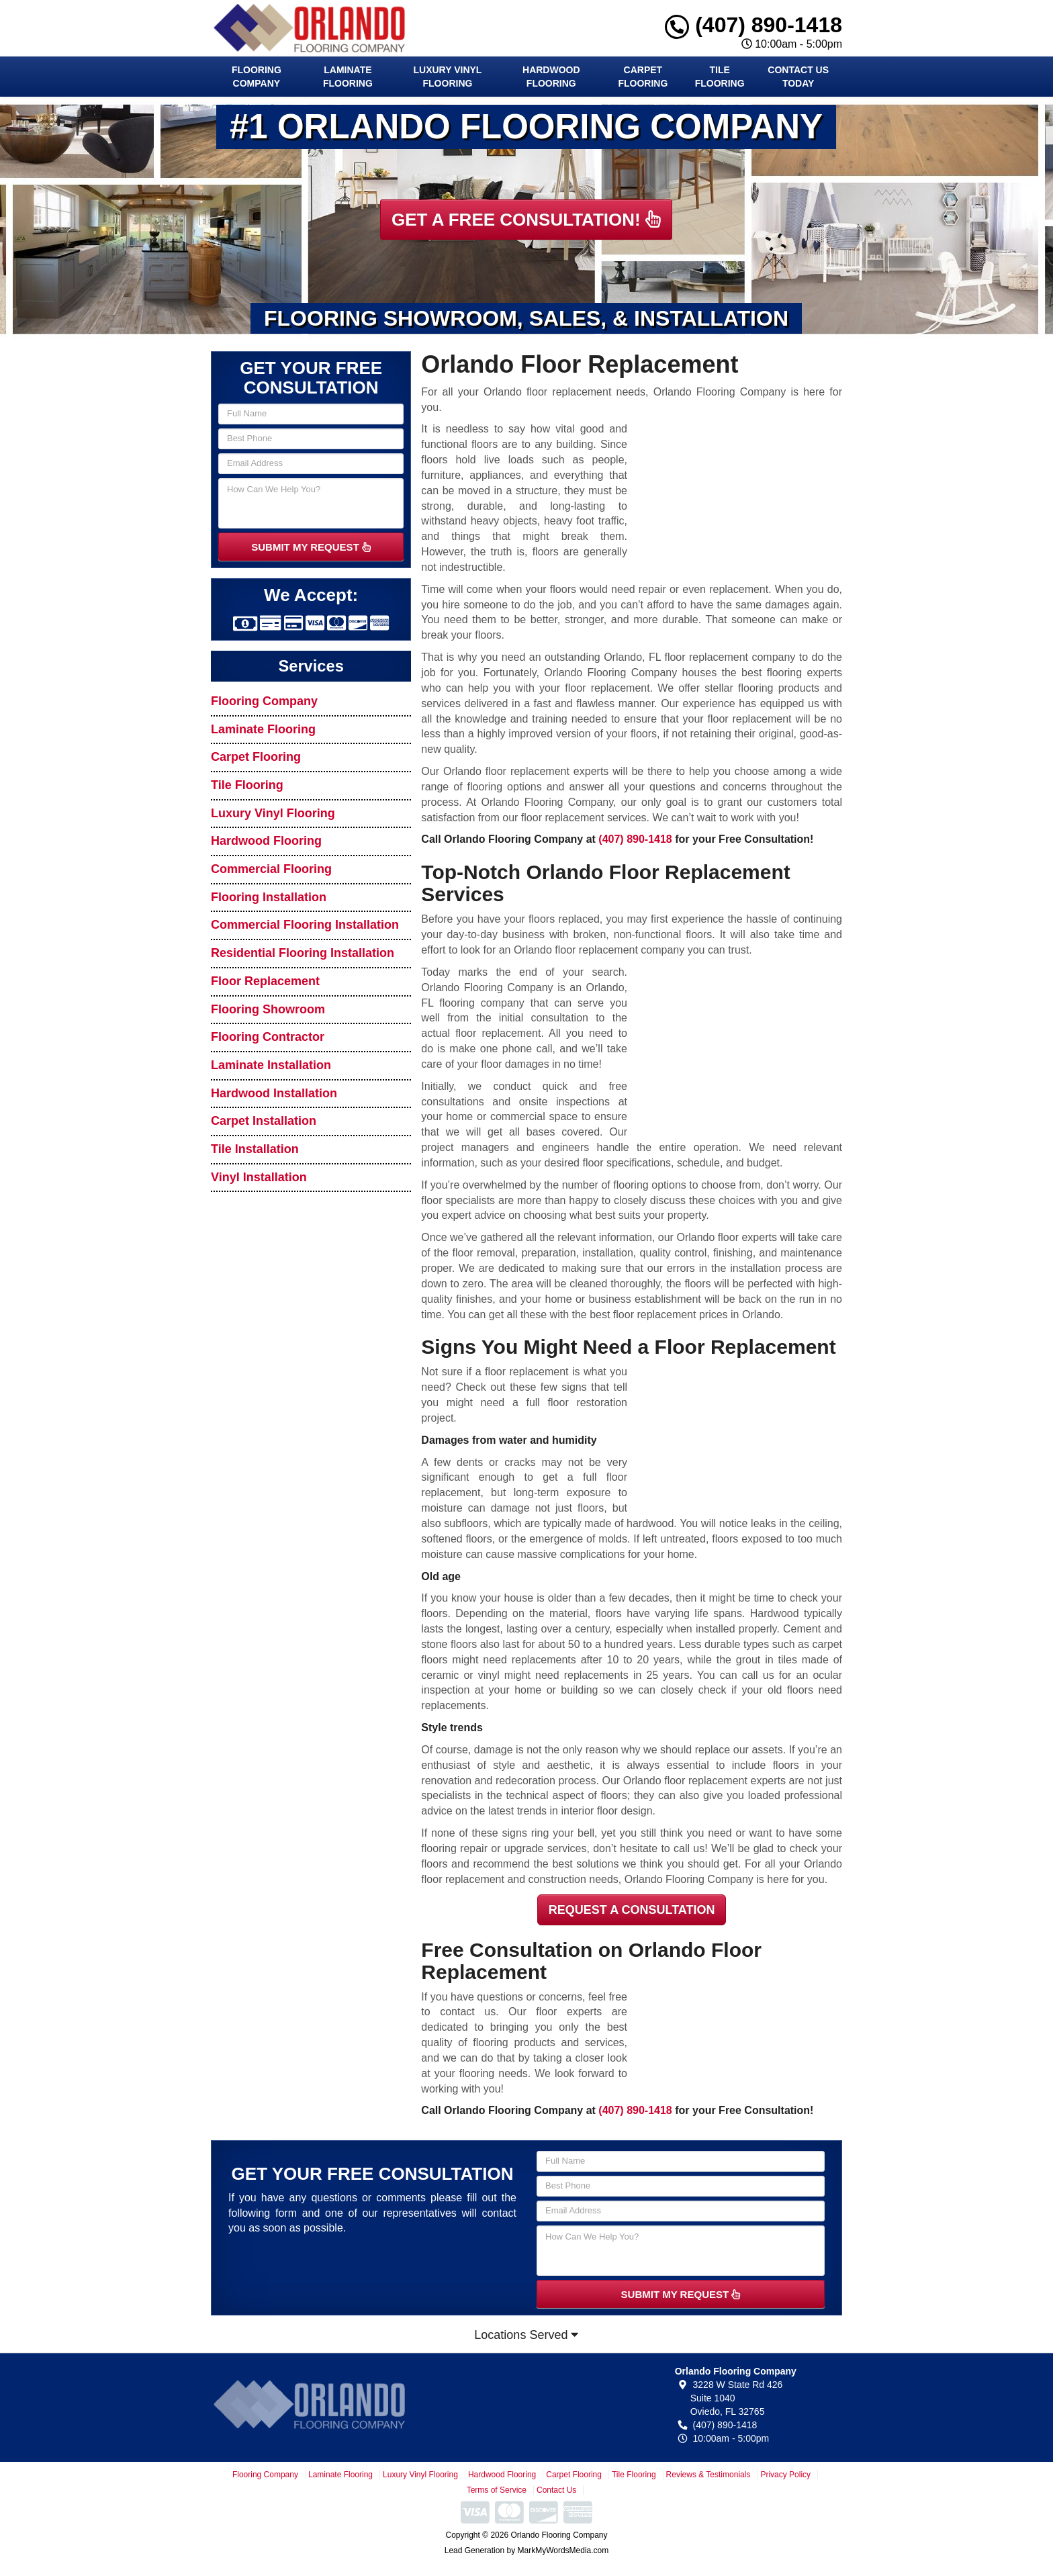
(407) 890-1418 (753, 25)
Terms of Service (496, 2490)
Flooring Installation (268, 897)
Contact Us (556, 2490)
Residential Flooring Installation (302, 953)
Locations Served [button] (526, 2335)
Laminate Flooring (348, 76)
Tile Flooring (720, 76)
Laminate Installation (271, 1065)
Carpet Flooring (643, 76)
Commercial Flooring (271, 869)
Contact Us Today (798, 76)
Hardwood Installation (274, 1093)
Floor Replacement (265, 981)
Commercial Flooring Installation (305, 924)
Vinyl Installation (259, 1177)
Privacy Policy (785, 2474)
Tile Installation (255, 1149)
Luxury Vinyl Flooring (448, 76)
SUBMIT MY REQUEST (311, 547)
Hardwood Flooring (551, 76)
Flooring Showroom (268, 1009)
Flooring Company (256, 76)
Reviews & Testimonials (708, 2474)
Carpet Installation (263, 1121)
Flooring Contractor (267, 1037)
